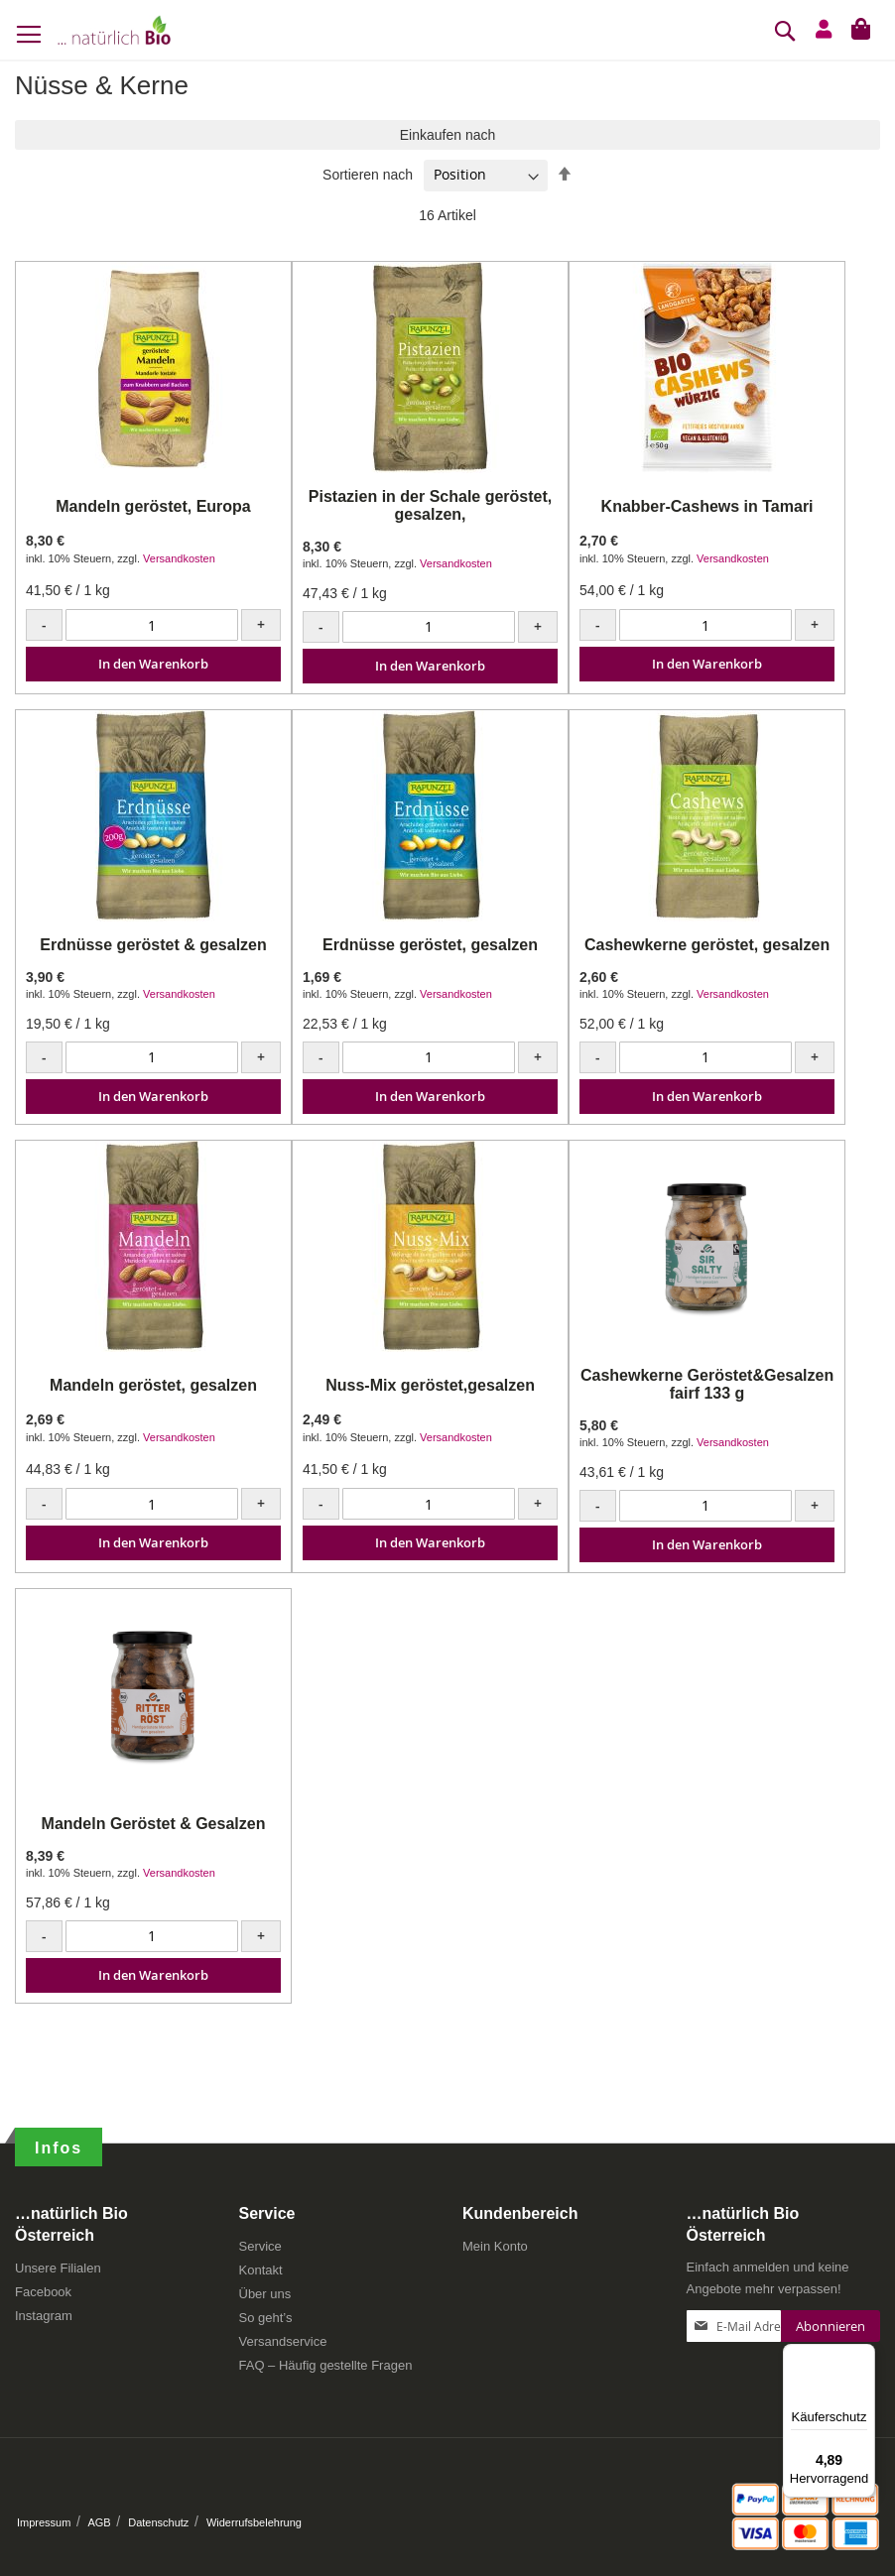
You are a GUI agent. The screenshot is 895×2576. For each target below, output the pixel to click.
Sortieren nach (367, 175)
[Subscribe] (830, 2326)
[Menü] (863, 2356)
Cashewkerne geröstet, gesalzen (707, 944)
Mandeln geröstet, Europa (153, 506)
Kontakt (261, 2270)
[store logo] (114, 30)
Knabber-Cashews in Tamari (707, 506)
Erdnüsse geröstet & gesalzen (153, 944)
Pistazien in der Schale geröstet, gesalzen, (430, 505)
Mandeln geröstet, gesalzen (153, 1385)
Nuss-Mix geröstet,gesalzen (430, 1385)
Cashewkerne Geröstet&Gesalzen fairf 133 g (706, 1384)
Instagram (43, 2315)
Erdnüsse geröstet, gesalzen (430, 944)
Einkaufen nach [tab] (448, 135)
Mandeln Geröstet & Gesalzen (154, 1823)
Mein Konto (495, 2246)
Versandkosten (179, 558)
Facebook (43, 2291)
